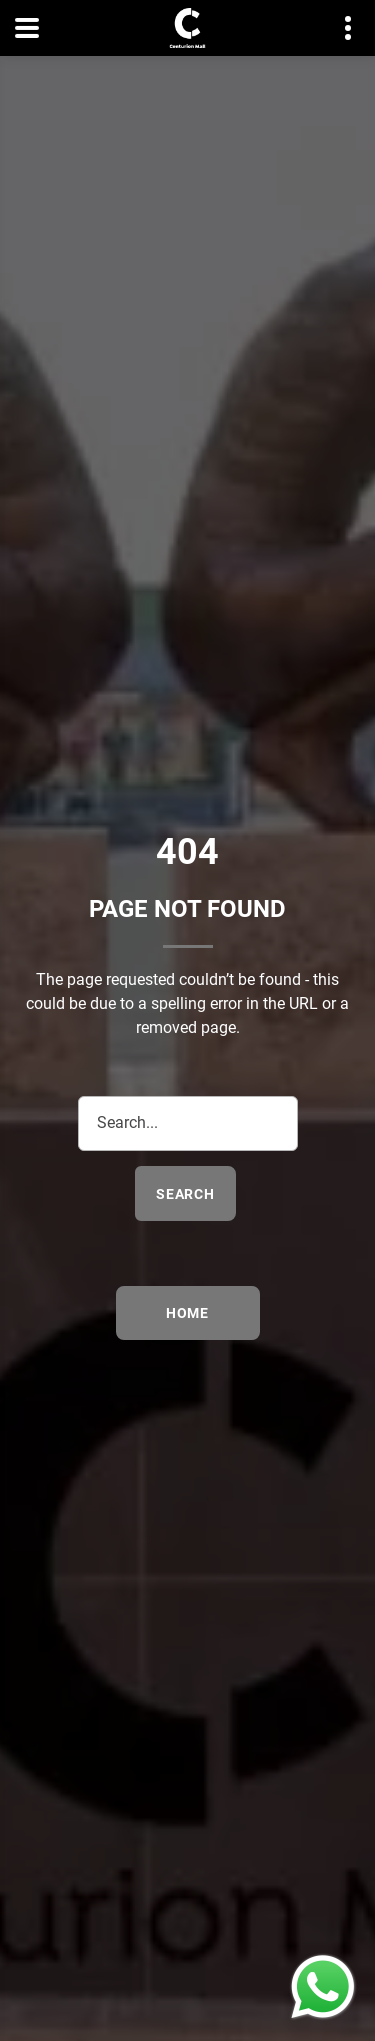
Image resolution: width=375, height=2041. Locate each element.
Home (187, 1313)
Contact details (337, 28)
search (185, 1194)
